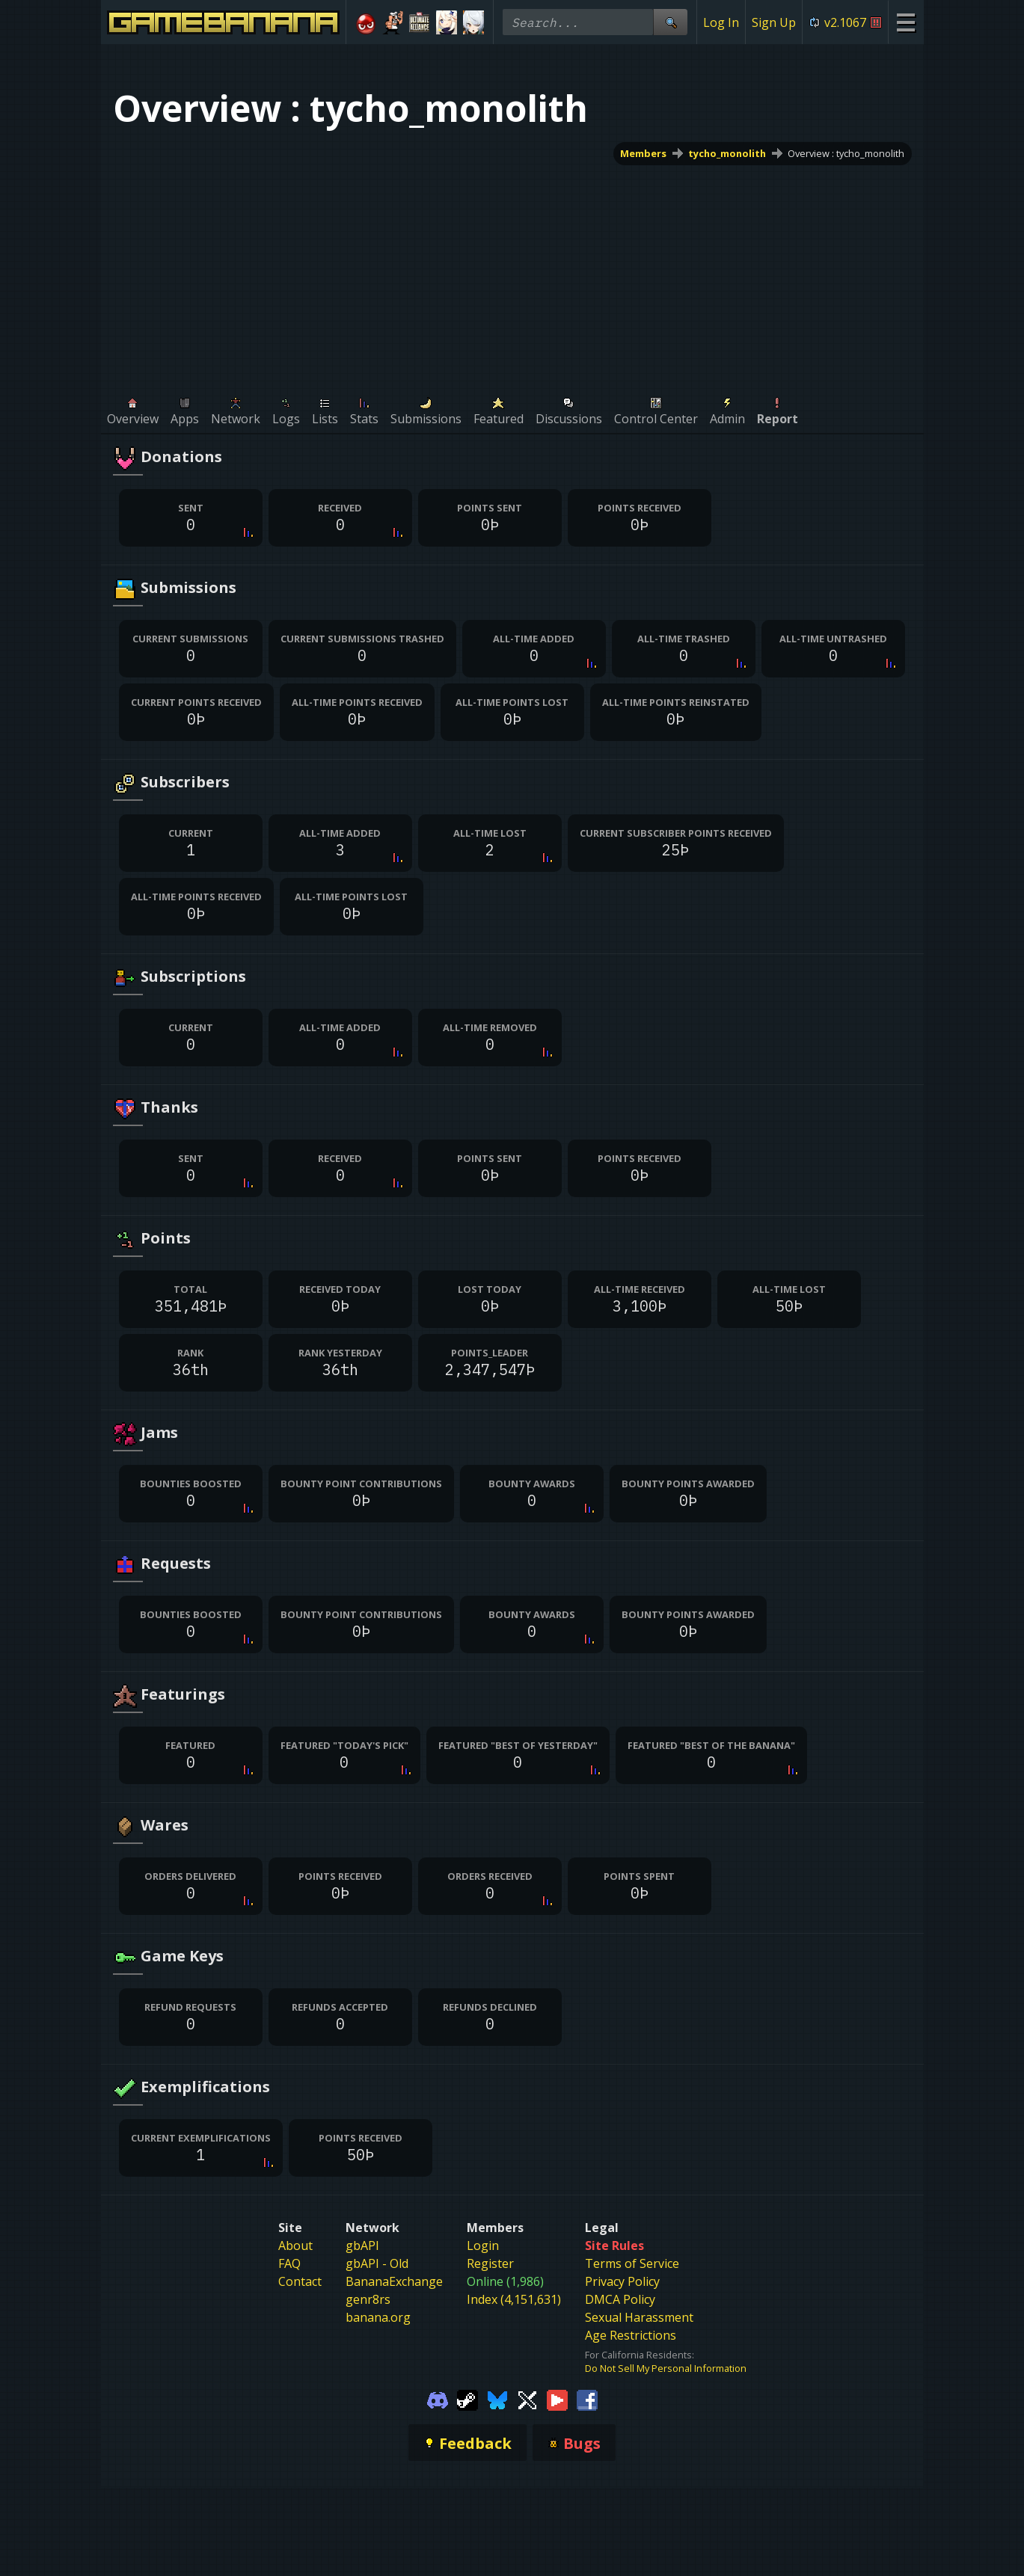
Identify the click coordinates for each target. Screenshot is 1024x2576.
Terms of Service (632, 2263)
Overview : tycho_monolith (846, 153)
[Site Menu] (905, 22)
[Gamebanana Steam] (467, 2399)
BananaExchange (394, 2281)
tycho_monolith (727, 153)
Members (643, 153)
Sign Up (774, 22)
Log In (721, 22)
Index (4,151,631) (514, 2299)
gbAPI (362, 2245)
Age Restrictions (630, 2335)
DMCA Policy (620, 2299)
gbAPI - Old (377, 2263)
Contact (300, 2281)
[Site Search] (670, 22)
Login (483, 2245)
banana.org (378, 2317)
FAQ (289, 2263)
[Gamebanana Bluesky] (497, 2399)
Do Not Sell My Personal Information (665, 2368)
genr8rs (368, 2299)
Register (490, 2263)
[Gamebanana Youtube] (557, 2399)
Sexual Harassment (639, 2317)
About (295, 2245)
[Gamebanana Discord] (438, 2399)
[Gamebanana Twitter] (527, 2399)
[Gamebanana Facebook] (587, 2399)
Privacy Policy (622, 2281)
